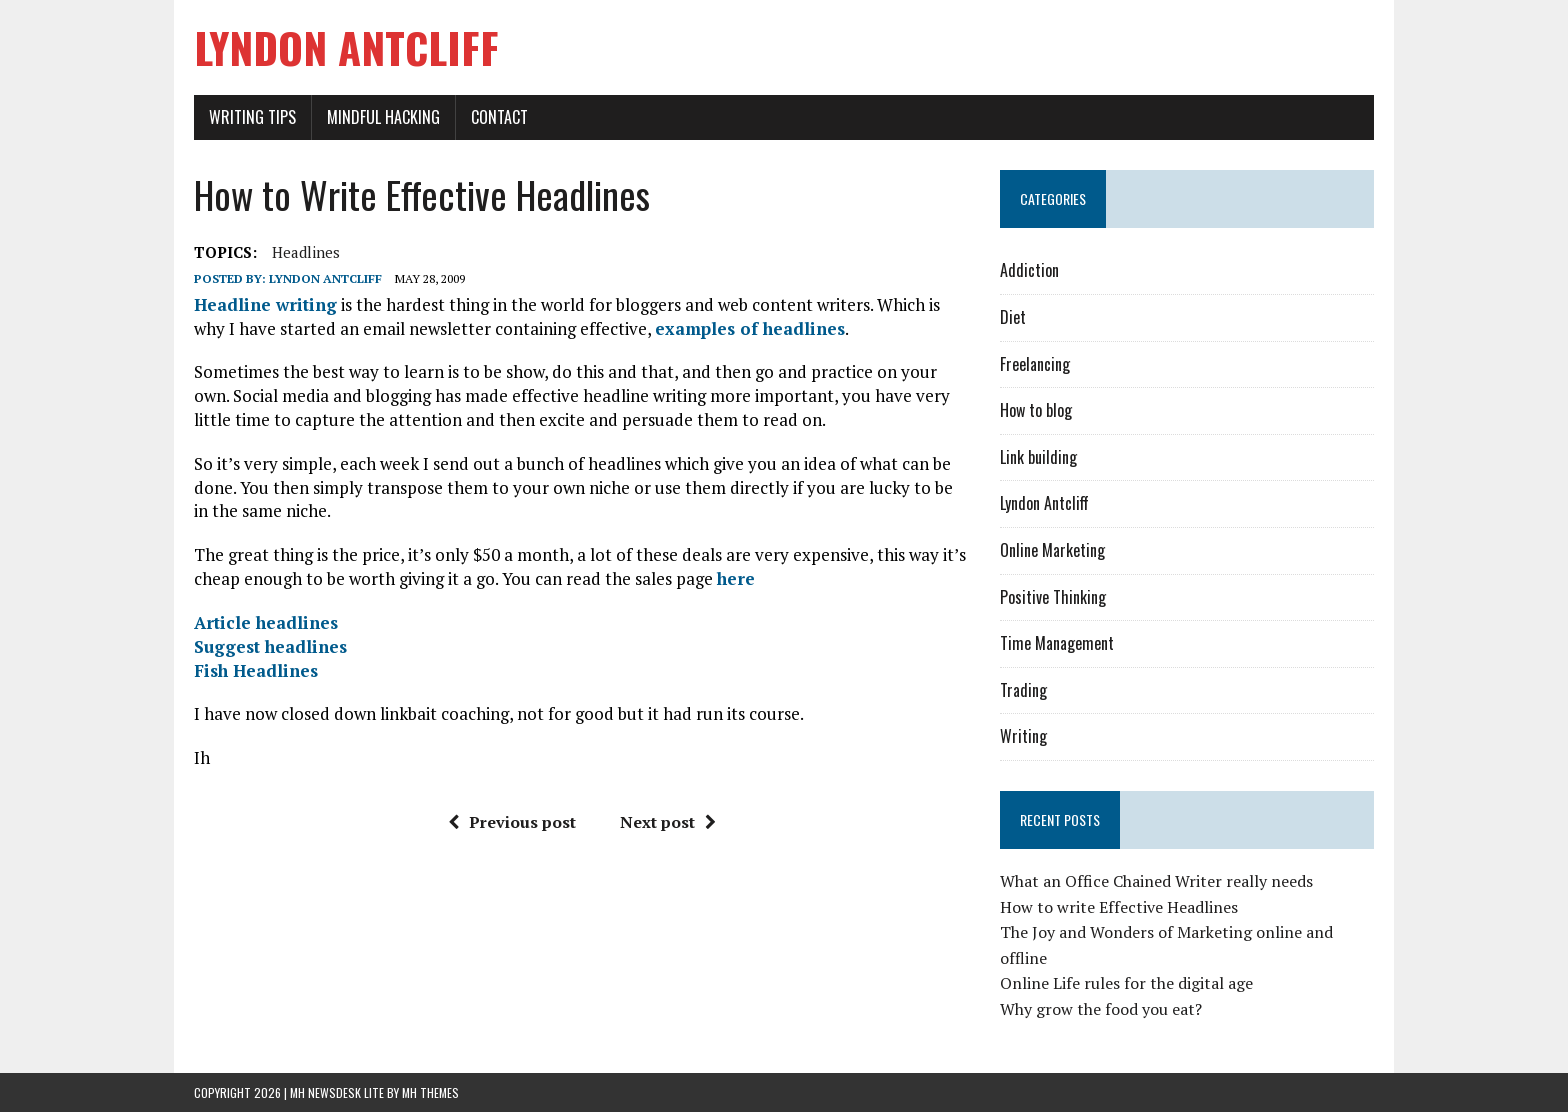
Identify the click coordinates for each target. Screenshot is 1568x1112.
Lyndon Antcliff (325, 278)
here (736, 578)
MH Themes (430, 1092)
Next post (668, 822)
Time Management (1057, 643)
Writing (1023, 736)
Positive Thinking (1053, 597)
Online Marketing (1052, 550)
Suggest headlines (270, 646)
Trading (1023, 690)
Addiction (1029, 270)
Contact (499, 117)
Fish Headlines (256, 670)
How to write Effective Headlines (1119, 907)
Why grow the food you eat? (1101, 1009)
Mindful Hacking (383, 117)
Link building (1038, 457)
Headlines (306, 252)
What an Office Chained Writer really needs (1156, 881)
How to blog (1036, 410)
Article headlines (266, 622)
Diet (1013, 317)
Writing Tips (252, 117)
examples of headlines (750, 328)
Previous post (512, 822)
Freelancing (1035, 364)
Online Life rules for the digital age (1126, 983)
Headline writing (265, 304)
